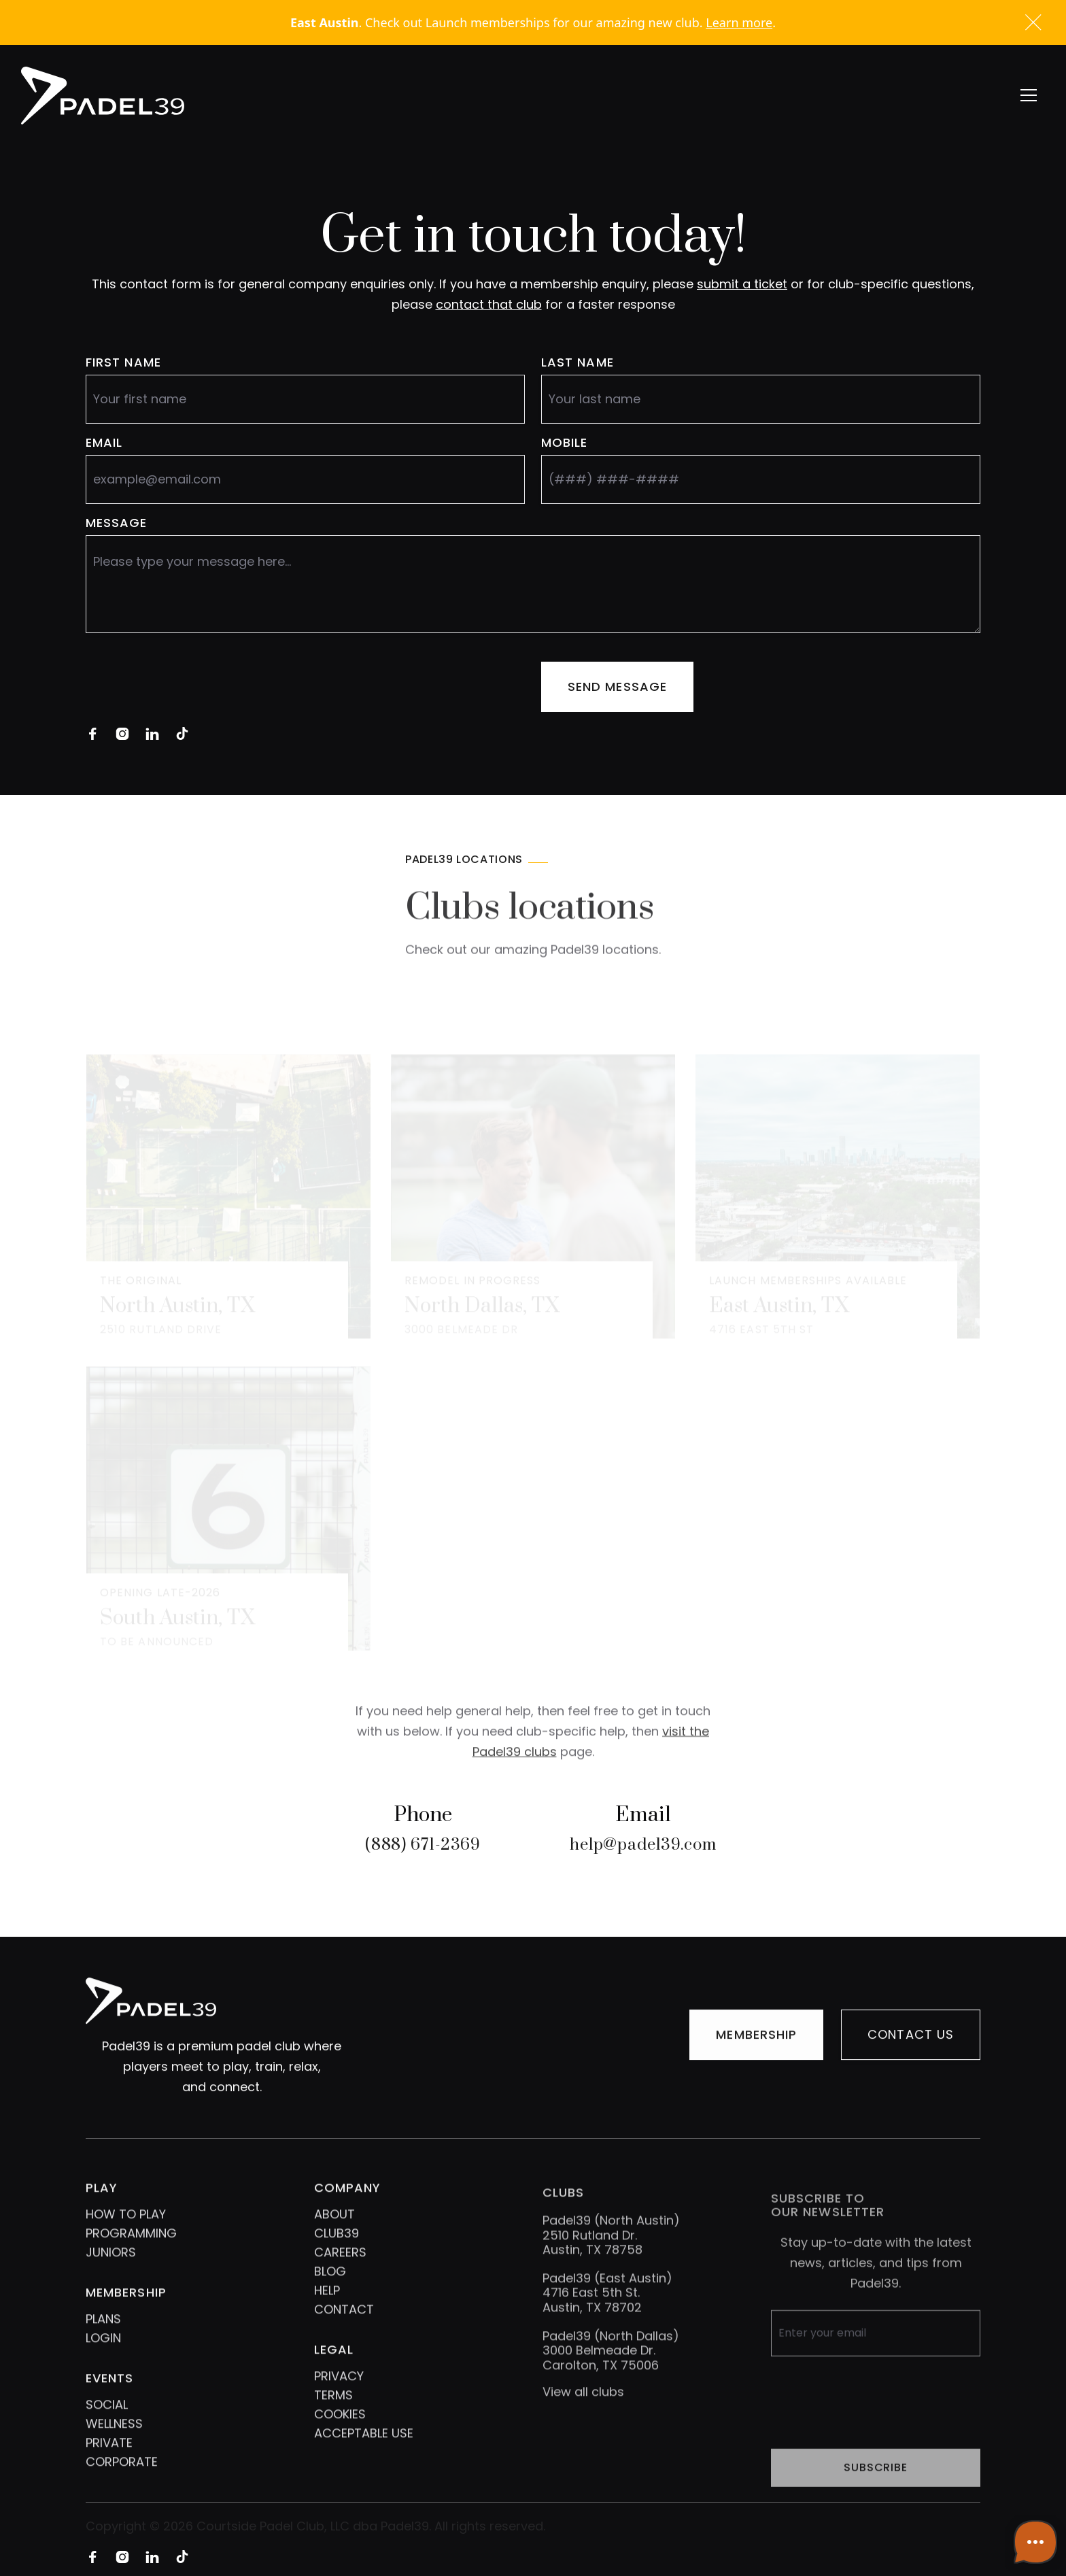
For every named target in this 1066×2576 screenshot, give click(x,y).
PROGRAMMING (131, 2256)
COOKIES (340, 2437)
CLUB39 (336, 2256)
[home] (102, 95)
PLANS (103, 2342)
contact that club (489, 304)
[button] (1028, 95)
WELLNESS (114, 2447)
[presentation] (189, 686)
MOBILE (564, 443)
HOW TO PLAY (126, 2237)
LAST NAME (577, 362)
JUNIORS (111, 2275)
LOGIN (103, 2361)
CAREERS (340, 2275)
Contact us (910, 2039)
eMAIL (104, 443)
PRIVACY (339, 2399)
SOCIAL (107, 2428)
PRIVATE (109, 2466)
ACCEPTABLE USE (363, 2456)
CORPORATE (122, 2485)
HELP (327, 2313)
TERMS (333, 2418)
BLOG (330, 2294)
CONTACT (344, 2332)
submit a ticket (742, 283)
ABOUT (334, 2237)
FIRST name (123, 362)
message (117, 523)
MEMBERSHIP (756, 2039)
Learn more (739, 22)
